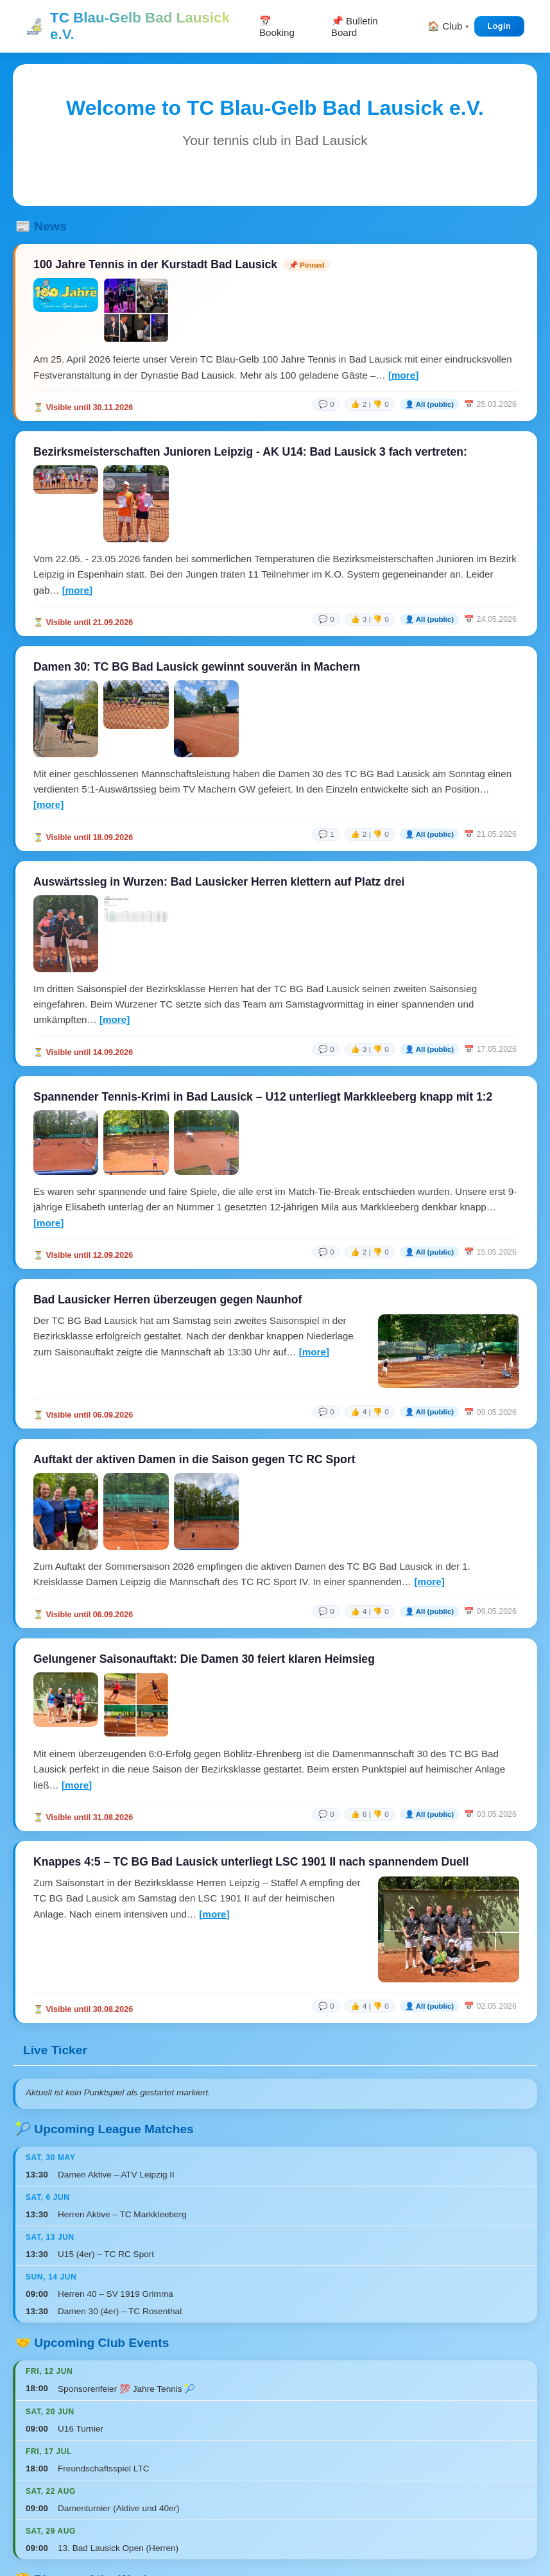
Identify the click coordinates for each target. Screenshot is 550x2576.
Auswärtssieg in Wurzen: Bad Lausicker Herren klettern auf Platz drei (218, 881)
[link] (414, 404)
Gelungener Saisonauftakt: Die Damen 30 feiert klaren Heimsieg (204, 1659)
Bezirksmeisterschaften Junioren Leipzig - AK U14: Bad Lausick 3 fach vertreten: (250, 451)
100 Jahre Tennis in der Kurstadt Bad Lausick (155, 264)
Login (499, 26)
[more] (403, 375)
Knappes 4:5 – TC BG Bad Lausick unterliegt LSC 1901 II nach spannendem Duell (251, 1861)
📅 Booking (277, 26)
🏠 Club (444, 26)
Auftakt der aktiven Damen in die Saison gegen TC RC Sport (194, 1459)
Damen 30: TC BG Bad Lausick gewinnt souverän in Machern (196, 666)
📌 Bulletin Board (354, 26)
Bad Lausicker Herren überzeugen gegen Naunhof (167, 1299)
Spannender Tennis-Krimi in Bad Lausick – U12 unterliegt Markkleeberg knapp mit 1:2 (262, 1096)
